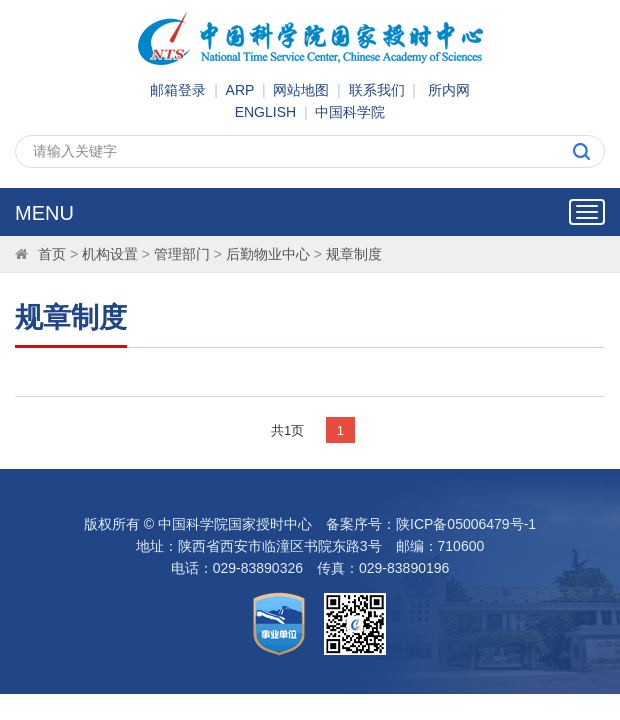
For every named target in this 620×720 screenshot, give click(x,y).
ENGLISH (265, 112)
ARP (240, 90)
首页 (52, 254)
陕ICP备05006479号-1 (466, 524)
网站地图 (301, 90)
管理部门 (182, 254)
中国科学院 (350, 112)
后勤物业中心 (268, 254)
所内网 (449, 90)
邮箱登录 (178, 90)
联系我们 (377, 90)
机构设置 (110, 254)
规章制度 (354, 254)
